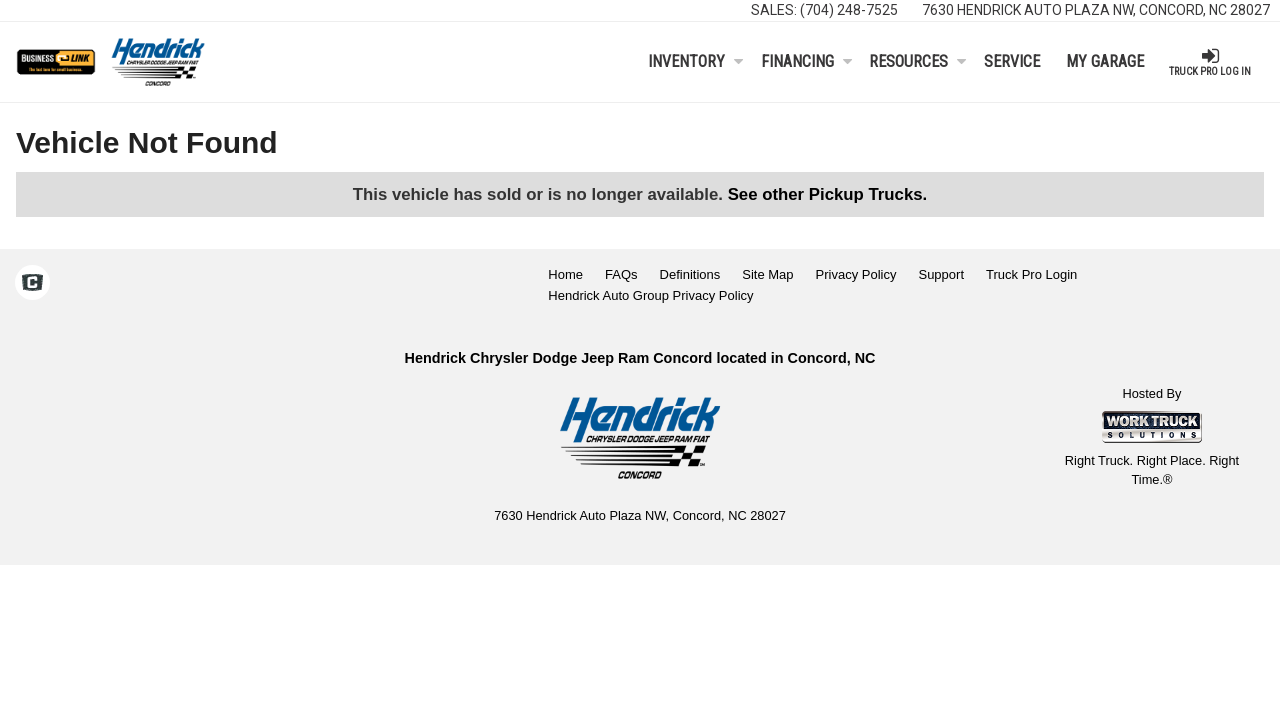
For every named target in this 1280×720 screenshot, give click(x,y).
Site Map (767, 274)
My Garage (1105, 61)
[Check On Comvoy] (32, 285)
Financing (806, 61)
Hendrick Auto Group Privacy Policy (650, 295)
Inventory (695, 61)
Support (941, 274)
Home (565, 274)
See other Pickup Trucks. (828, 194)
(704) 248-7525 (849, 10)
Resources (917, 61)
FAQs (621, 274)
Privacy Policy (856, 274)
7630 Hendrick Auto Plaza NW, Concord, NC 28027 (1096, 10)
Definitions (690, 274)
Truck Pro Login (1031, 274)
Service (1012, 61)
